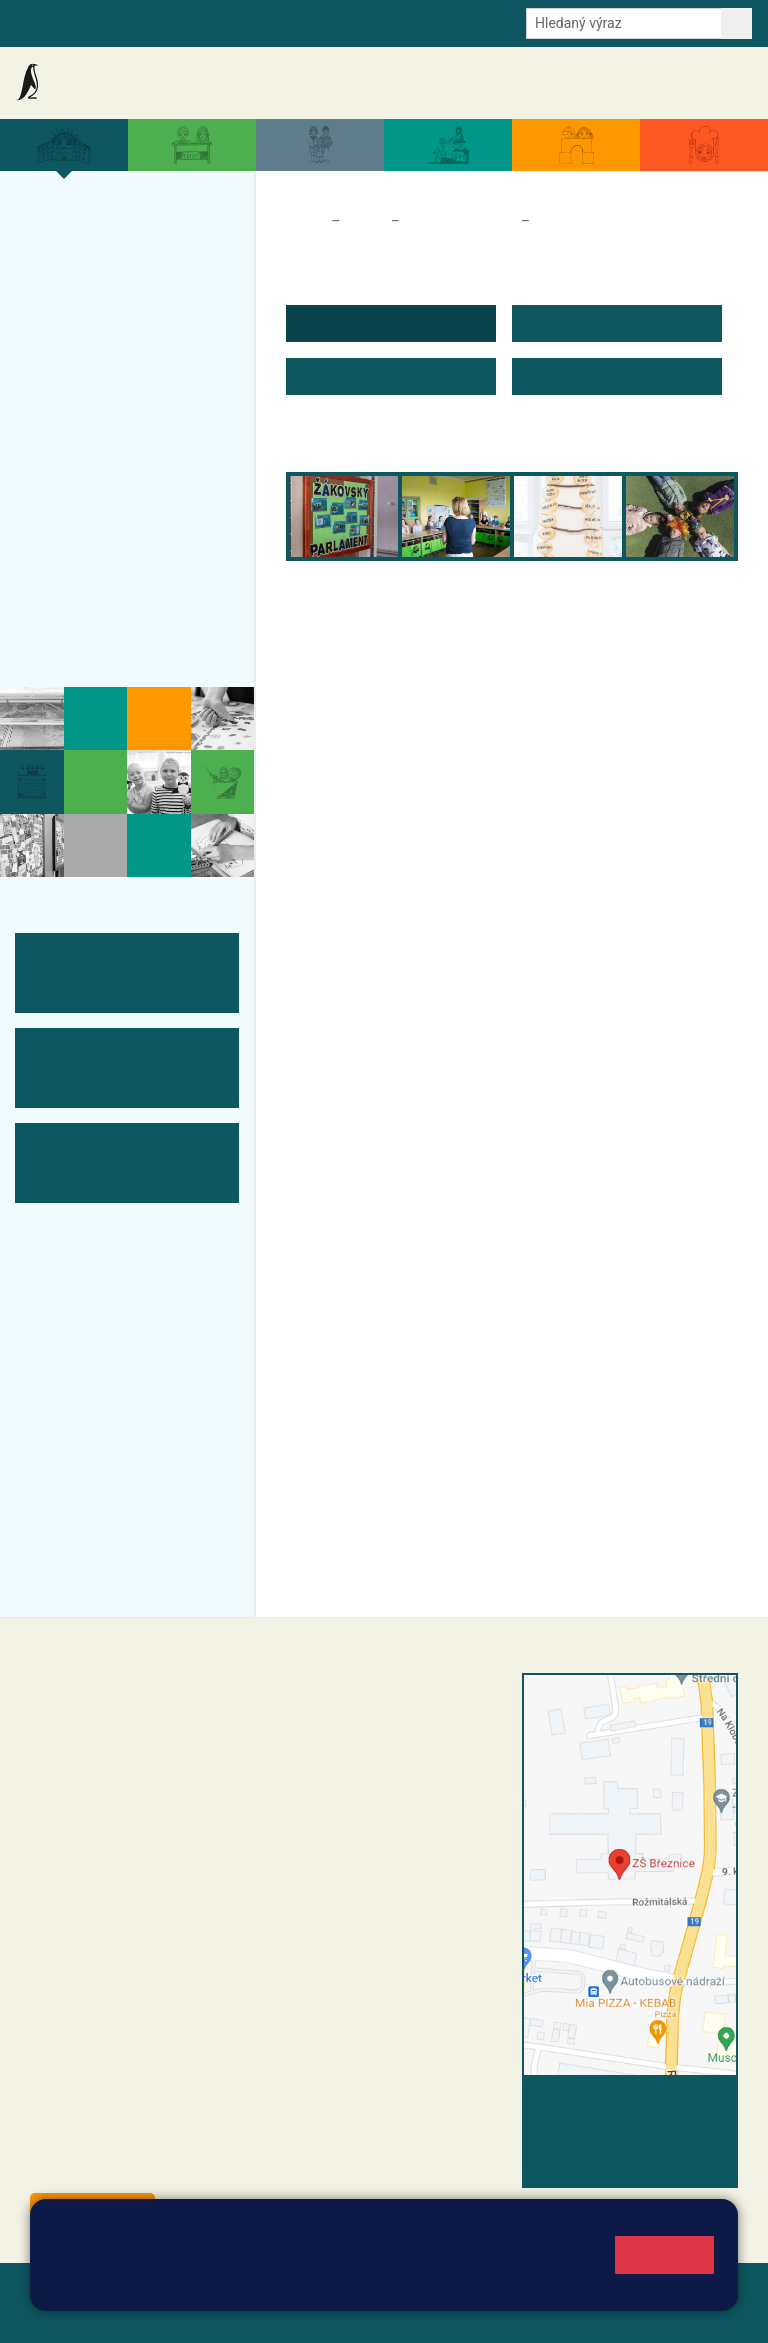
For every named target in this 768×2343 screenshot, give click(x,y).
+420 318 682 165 (431, 1785)
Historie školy (93, 635)
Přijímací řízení (99, 440)
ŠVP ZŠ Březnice (107, 479)
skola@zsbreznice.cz (386, 1848)
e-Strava (212, 22)
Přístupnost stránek (169, 2314)
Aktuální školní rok (392, 82)
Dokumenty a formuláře (523, 82)
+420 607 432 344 (426, 1806)
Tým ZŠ (66, 518)
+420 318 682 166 (421, 1827)
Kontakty (716, 83)
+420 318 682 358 (357, 1704)
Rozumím (664, 2254)
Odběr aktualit (351, 22)
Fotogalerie (83, 557)
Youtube (436, 22)
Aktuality (225, 83)
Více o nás (78, 222)
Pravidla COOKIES (314, 2314)
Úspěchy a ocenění (116, 362)
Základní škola (95, 82)
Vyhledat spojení (669, 2102)
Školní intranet (126, 22)
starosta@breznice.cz (139, 2166)
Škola (365, 221)
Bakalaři (41, 22)
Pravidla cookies (492, 2284)
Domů (304, 221)
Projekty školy (95, 323)
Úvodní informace (593, 221)
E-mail (273, 22)
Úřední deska (638, 82)
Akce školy (297, 82)
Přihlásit (59, 2314)
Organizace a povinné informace (116, 272)
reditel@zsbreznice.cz (389, 1725)
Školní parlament (460, 221)
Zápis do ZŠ (85, 401)
